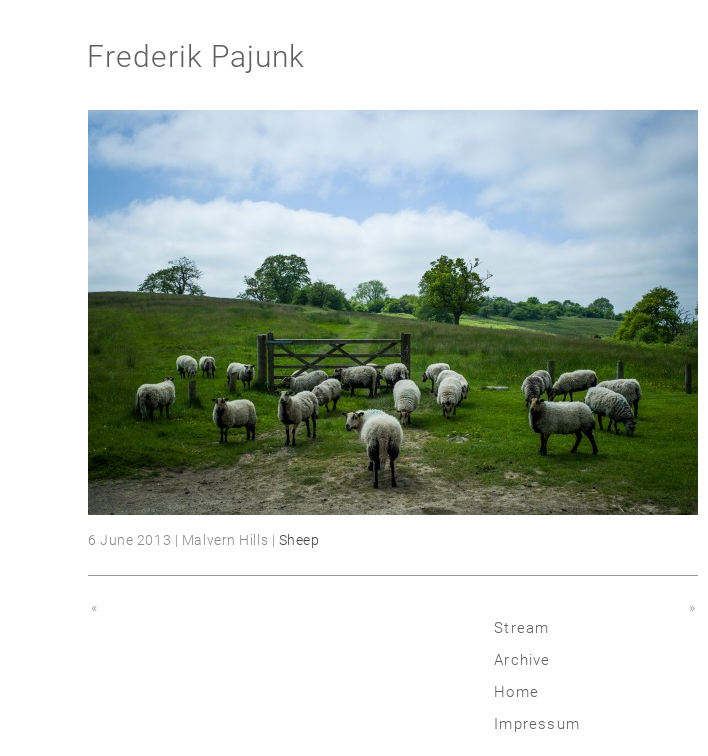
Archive (522, 660)
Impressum (537, 724)
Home (516, 692)
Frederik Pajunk (196, 56)
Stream (521, 628)
